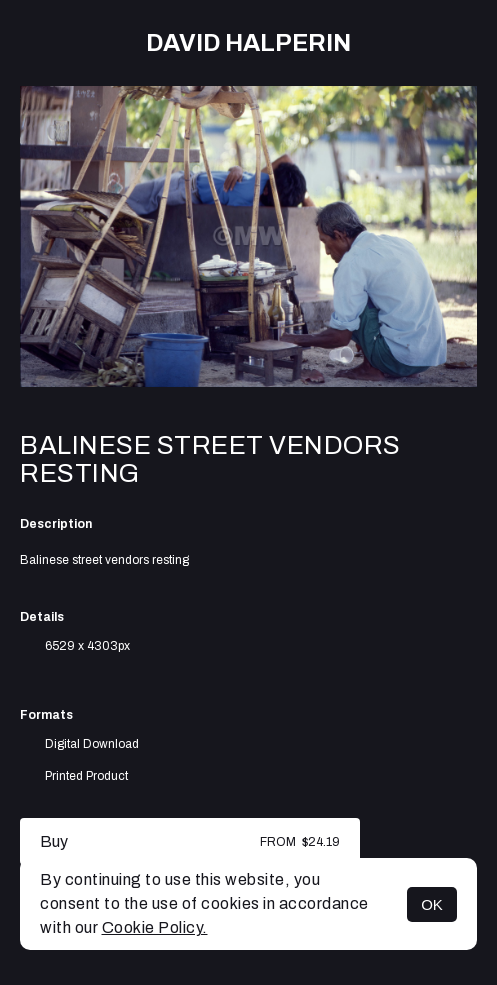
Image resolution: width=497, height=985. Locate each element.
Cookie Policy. (155, 927)
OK (432, 904)
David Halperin (248, 43)
